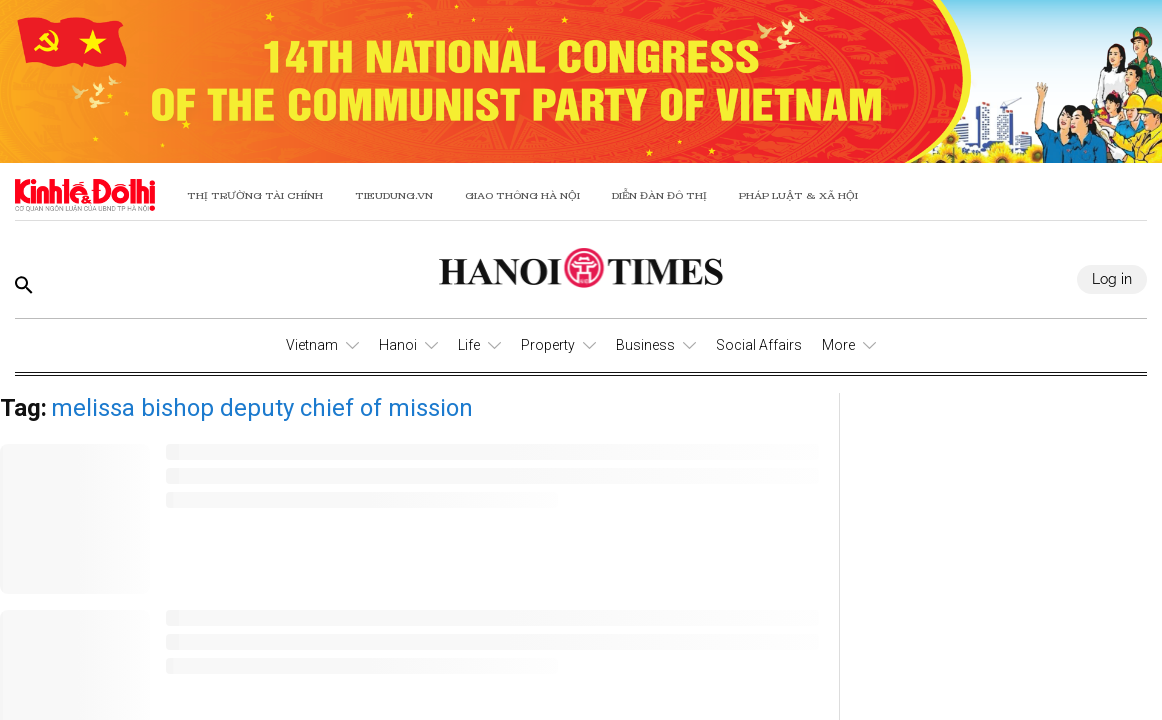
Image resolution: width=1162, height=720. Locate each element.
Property (548, 345)
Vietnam (312, 345)
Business (645, 345)
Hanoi (398, 345)
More (838, 345)
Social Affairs (759, 345)
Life (469, 345)
